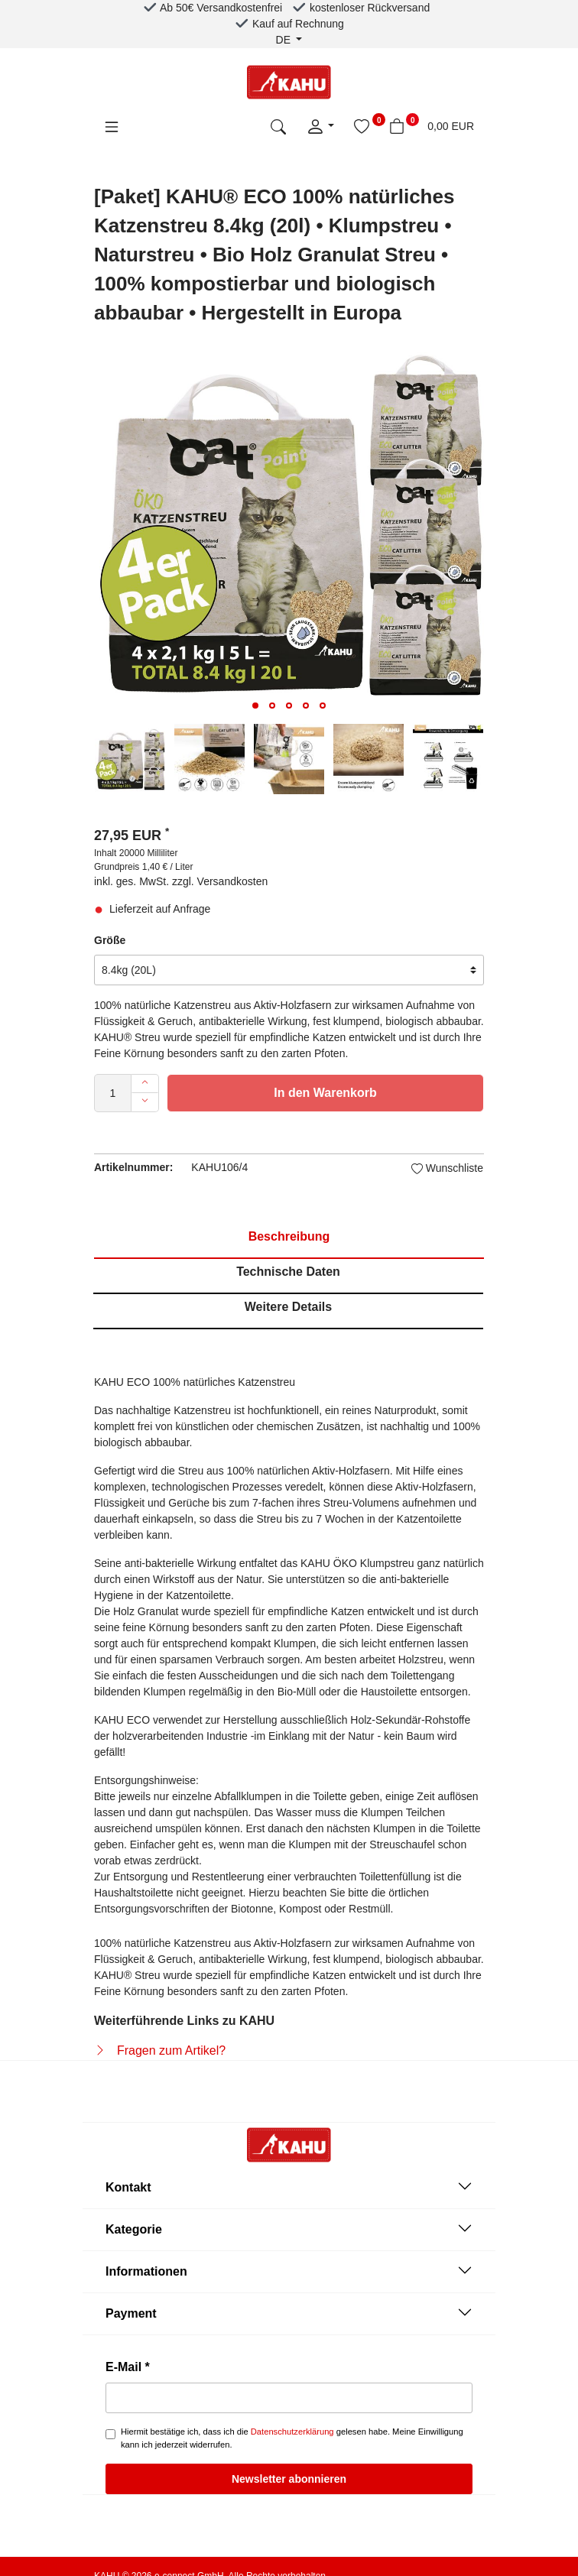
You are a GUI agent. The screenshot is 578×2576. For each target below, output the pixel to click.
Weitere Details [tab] (288, 1306)
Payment (289, 2312)
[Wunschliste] (361, 126)
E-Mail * (128, 2366)
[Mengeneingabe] (113, 1093)
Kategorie (289, 2228)
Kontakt (289, 2186)
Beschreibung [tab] (289, 1236)
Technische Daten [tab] (288, 1271)
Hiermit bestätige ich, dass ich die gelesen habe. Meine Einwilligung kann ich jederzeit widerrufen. (292, 2438)
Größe (109, 940)
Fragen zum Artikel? (171, 2050)
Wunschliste (447, 1168)
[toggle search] (278, 126)
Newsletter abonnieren (289, 2479)
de (285, 40)
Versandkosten (232, 881)
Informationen (289, 2270)
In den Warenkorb (325, 1092)
